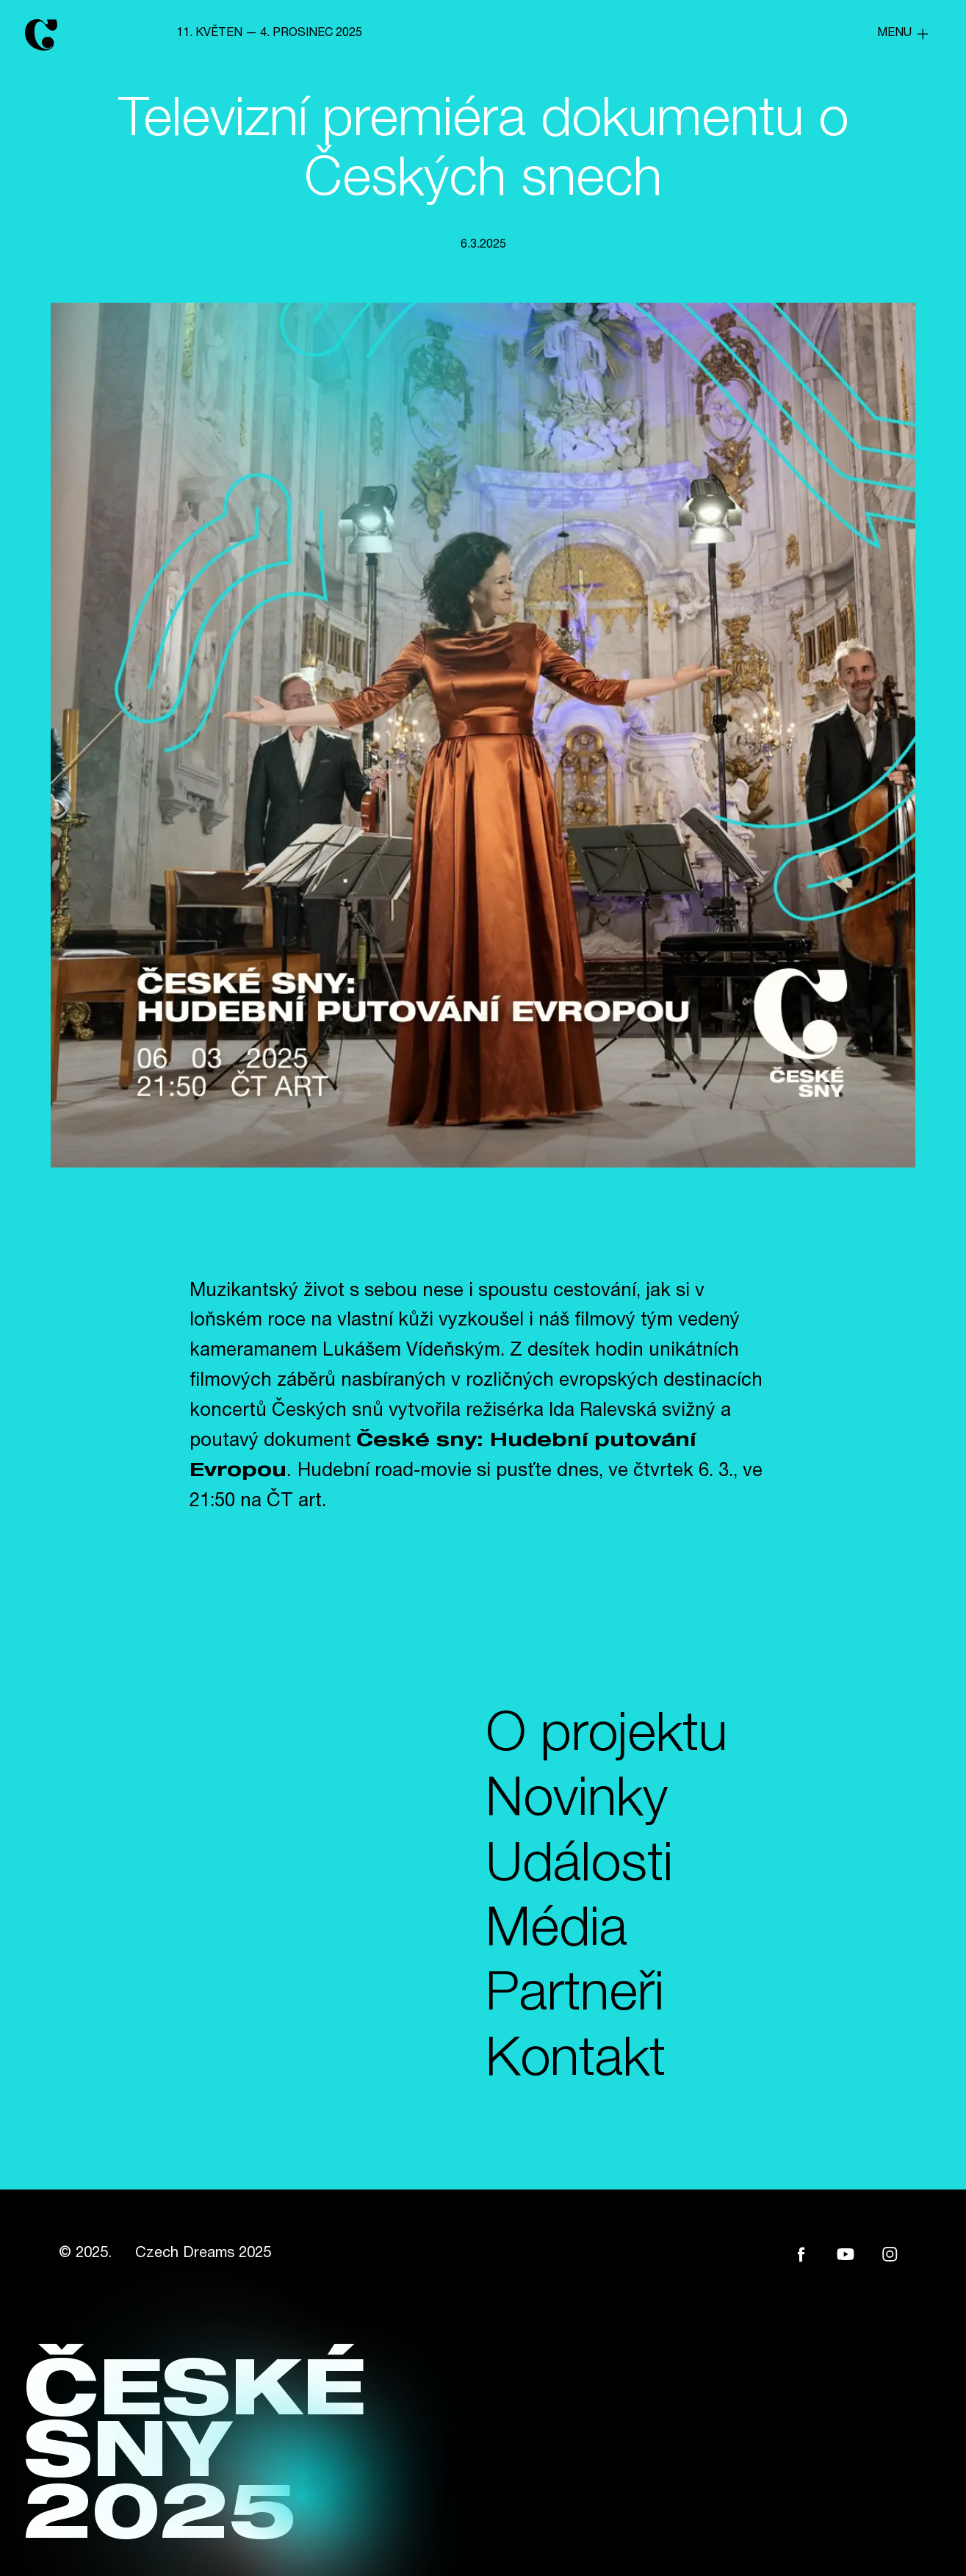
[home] (65, 34)
